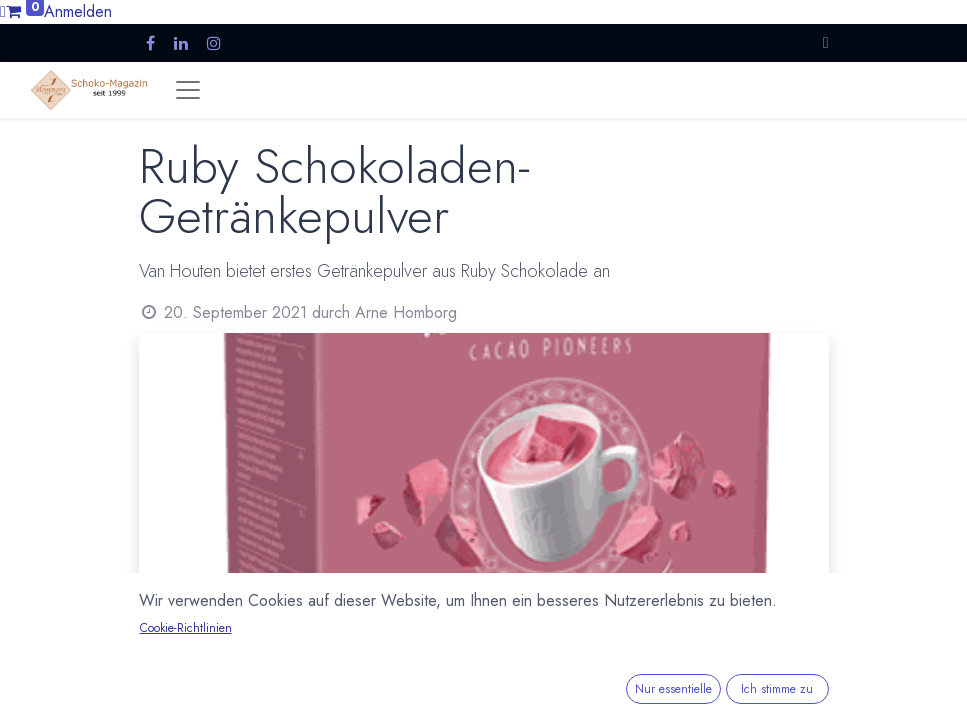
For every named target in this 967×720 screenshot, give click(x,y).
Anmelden (78, 11)
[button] (826, 42)
